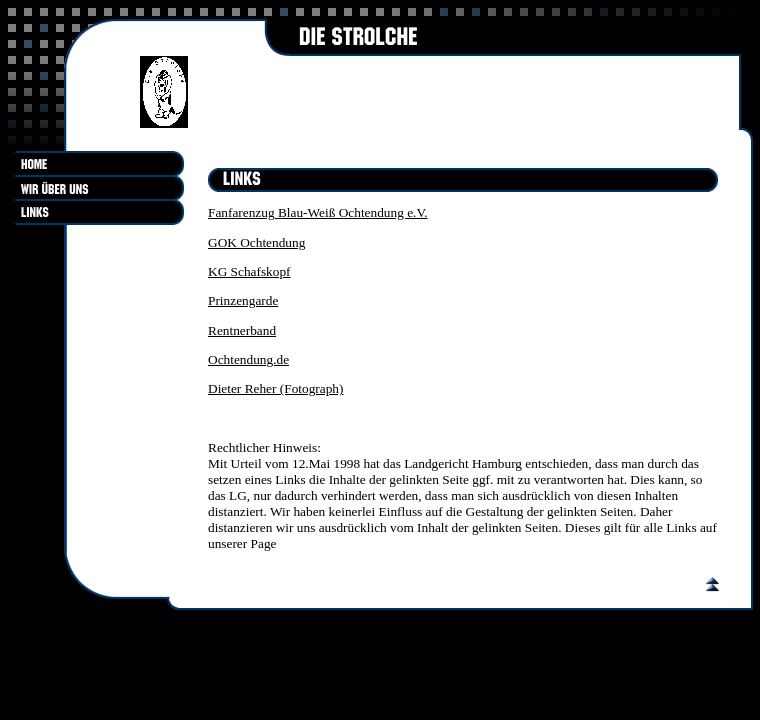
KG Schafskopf (249, 271)
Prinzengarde (243, 300)
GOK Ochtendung (256, 242)
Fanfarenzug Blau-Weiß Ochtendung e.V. (318, 212)
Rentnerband (242, 330)
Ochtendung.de (248, 359)
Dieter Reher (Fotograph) (275, 388)
